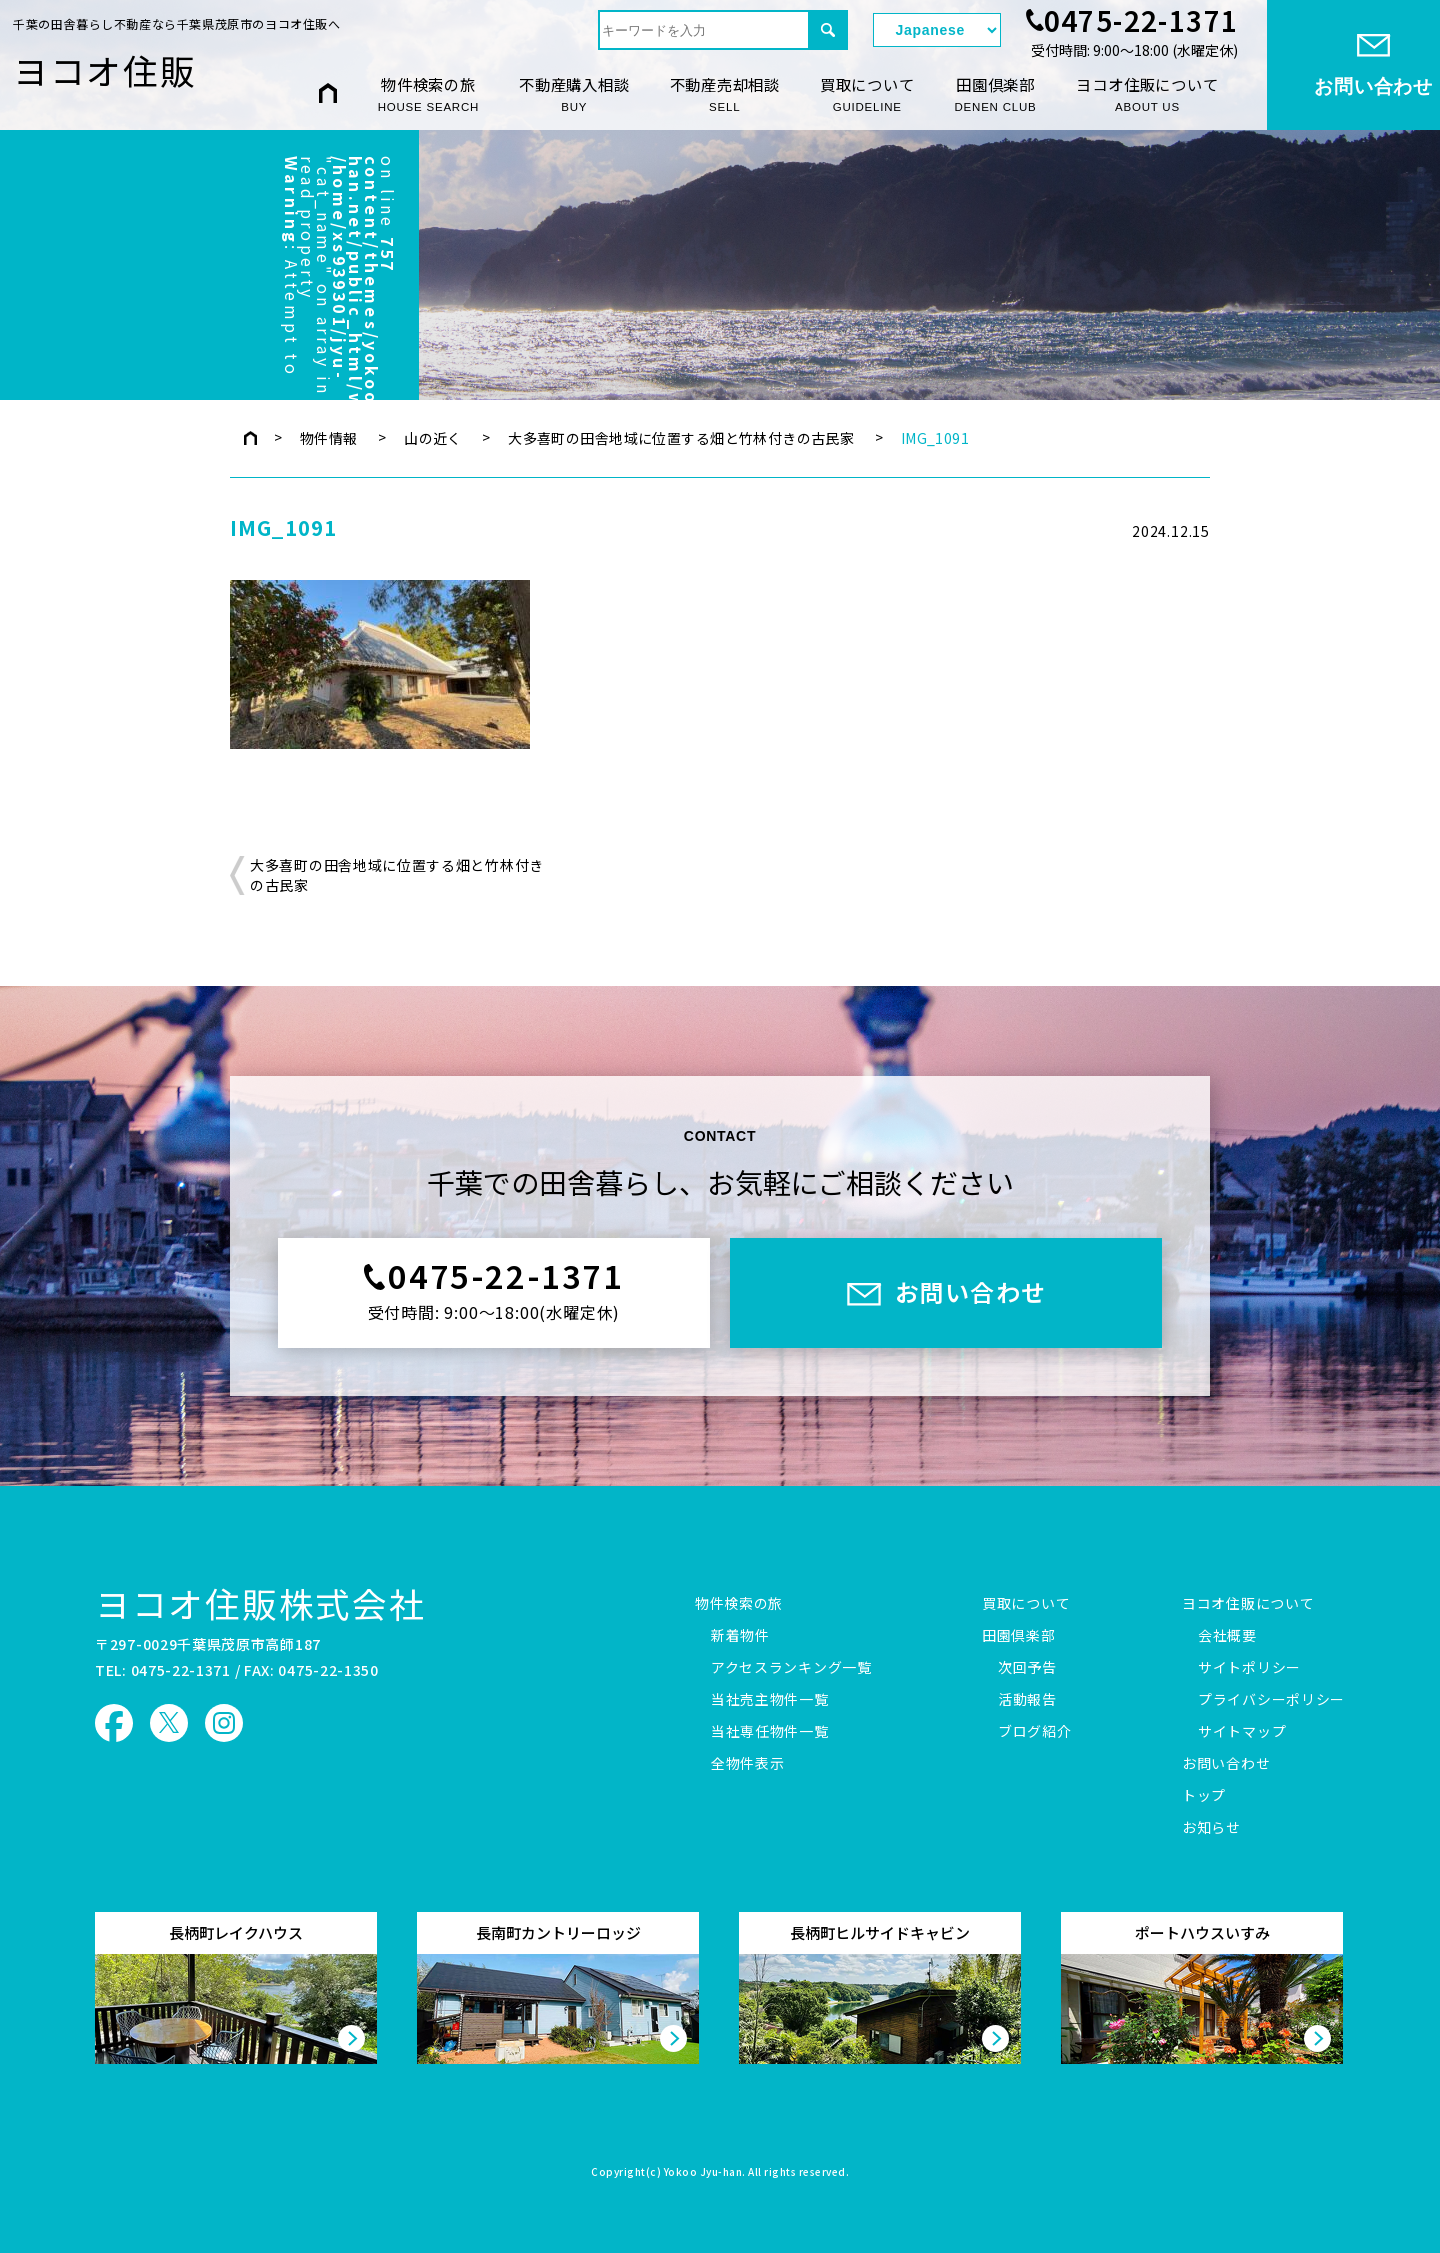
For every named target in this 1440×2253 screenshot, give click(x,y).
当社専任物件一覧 (770, 1732)
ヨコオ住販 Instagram (224, 1723)
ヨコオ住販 (105, 70)
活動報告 (1027, 1700)
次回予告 (1027, 1668)
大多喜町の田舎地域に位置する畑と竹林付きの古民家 (681, 438)
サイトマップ (1242, 1732)
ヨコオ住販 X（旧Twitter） (169, 1723)
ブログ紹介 (1035, 1732)
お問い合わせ (1226, 1764)
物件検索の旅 (428, 94)
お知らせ (1211, 1828)
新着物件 (740, 1636)
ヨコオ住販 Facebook (114, 1723)
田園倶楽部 (996, 94)
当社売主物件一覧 (770, 1700)
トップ (1204, 1796)
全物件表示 (748, 1764)
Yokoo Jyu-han (703, 2173)
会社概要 (1227, 1636)
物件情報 (329, 438)
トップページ (250, 438)
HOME (328, 93)
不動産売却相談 (725, 94)
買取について (867, 94)
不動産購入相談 (574, 94)
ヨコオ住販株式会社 (260, 1603)
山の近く (433, 438)
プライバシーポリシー (1271, 1700)
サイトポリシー (1249, 1668)
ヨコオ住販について (1147, 94)
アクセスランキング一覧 (791, 1668)
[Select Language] (937, 30)
